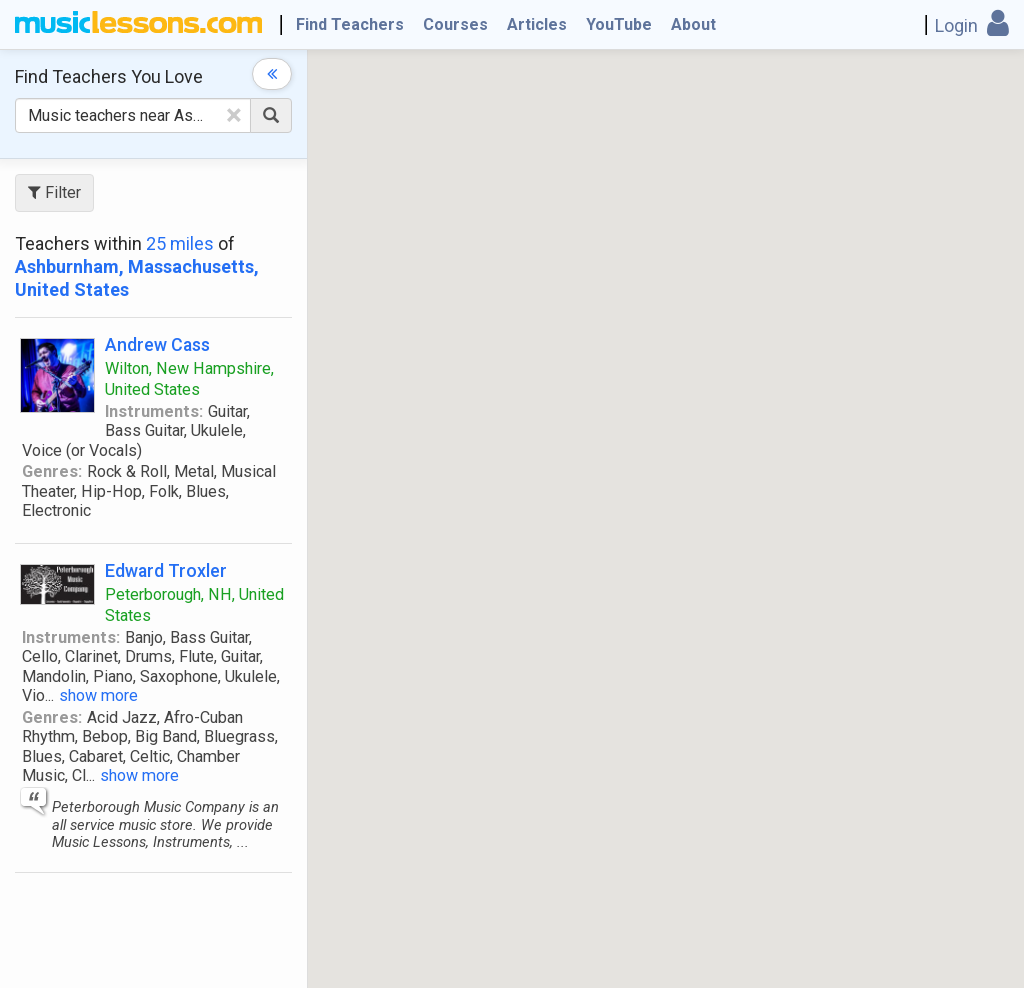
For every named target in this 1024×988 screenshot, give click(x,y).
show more (98, 695)
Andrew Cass (157, 344)
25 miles (180, 243)
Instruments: (154, 411)
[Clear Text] (234, 115)
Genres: (52, 471)
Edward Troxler (166, 570)
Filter (54, 192)
